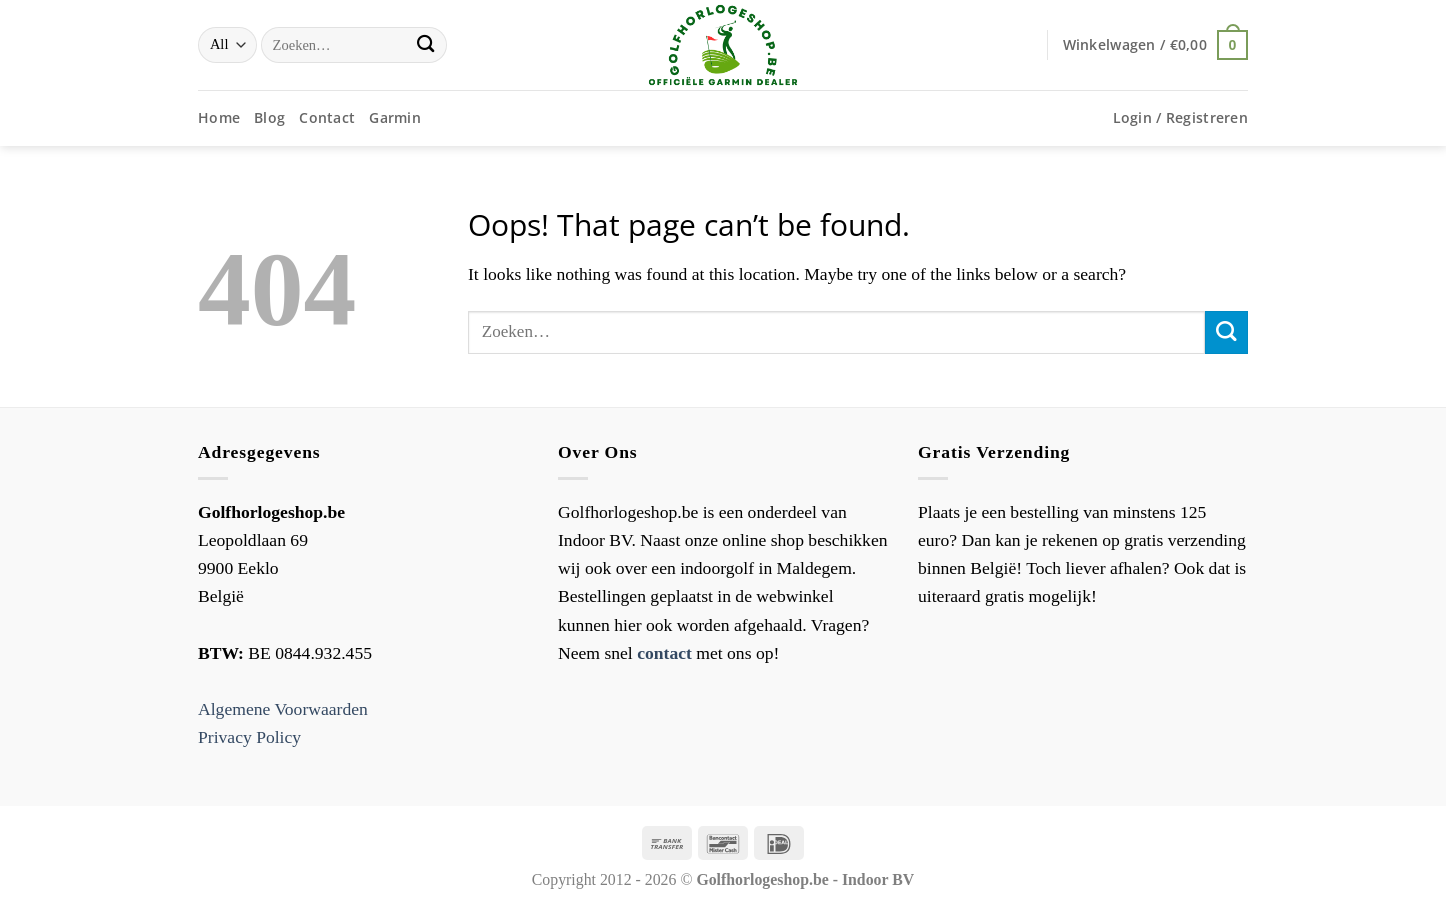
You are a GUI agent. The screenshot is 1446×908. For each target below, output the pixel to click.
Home (219, 117)
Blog (269, 117)
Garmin (395, 117)
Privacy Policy (249, 737)
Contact (327, 117)
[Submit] (425, 45)
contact (664, 653)
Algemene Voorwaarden (283, 709)
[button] (1155, 44)
